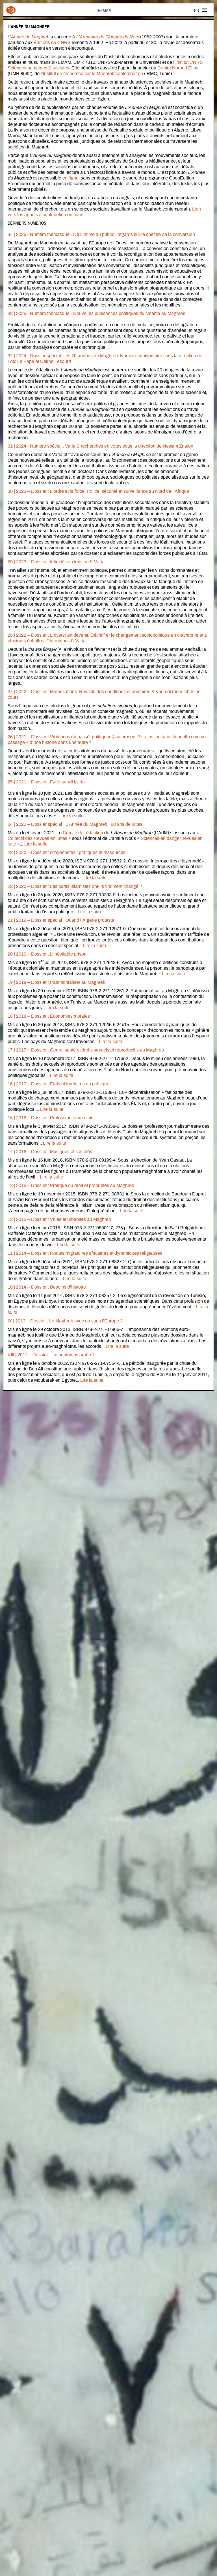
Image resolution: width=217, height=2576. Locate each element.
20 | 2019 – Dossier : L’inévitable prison (47, 954)
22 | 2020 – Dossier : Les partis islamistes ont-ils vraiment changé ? (75, 886)
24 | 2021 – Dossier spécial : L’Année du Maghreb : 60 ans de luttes (75, 824)
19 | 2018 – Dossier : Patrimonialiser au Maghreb (56, 982)
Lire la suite (72, 816)
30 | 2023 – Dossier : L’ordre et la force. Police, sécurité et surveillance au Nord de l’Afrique (98, 491)
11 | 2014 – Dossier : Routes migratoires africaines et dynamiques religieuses (85, 1253)
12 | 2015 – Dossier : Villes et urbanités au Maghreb (59, 1219)
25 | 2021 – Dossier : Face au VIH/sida (46, 782)
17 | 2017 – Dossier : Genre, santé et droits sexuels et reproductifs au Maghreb (86, 1050)
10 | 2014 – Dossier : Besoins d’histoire (47, 1287)
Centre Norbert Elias (177, 68)
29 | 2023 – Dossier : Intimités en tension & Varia (56, 562)
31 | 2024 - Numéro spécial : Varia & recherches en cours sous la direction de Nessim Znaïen (100, 446)
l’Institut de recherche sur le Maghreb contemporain (92, 73)
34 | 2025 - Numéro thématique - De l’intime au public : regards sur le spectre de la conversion (101, 234)
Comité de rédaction (83, 833)
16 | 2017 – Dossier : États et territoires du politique (58, 1084)
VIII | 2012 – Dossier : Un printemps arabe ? (51, 1355)
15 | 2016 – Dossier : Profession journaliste (51, 1118)
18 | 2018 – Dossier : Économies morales (49, 1016)
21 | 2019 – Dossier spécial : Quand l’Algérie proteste (61, 920)
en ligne (70, 178)
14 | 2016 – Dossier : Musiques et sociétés (50, 1151)
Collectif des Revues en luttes (37, 838)
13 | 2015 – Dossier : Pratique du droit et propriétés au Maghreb (71, 1185)
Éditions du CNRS (52, 42)
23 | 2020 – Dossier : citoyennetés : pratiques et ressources (66, 852)
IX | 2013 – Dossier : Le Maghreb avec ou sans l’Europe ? (65, 1321)
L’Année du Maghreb (28, 37)
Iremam (11, 10)
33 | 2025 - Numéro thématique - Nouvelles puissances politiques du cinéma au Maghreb (96, 313)
